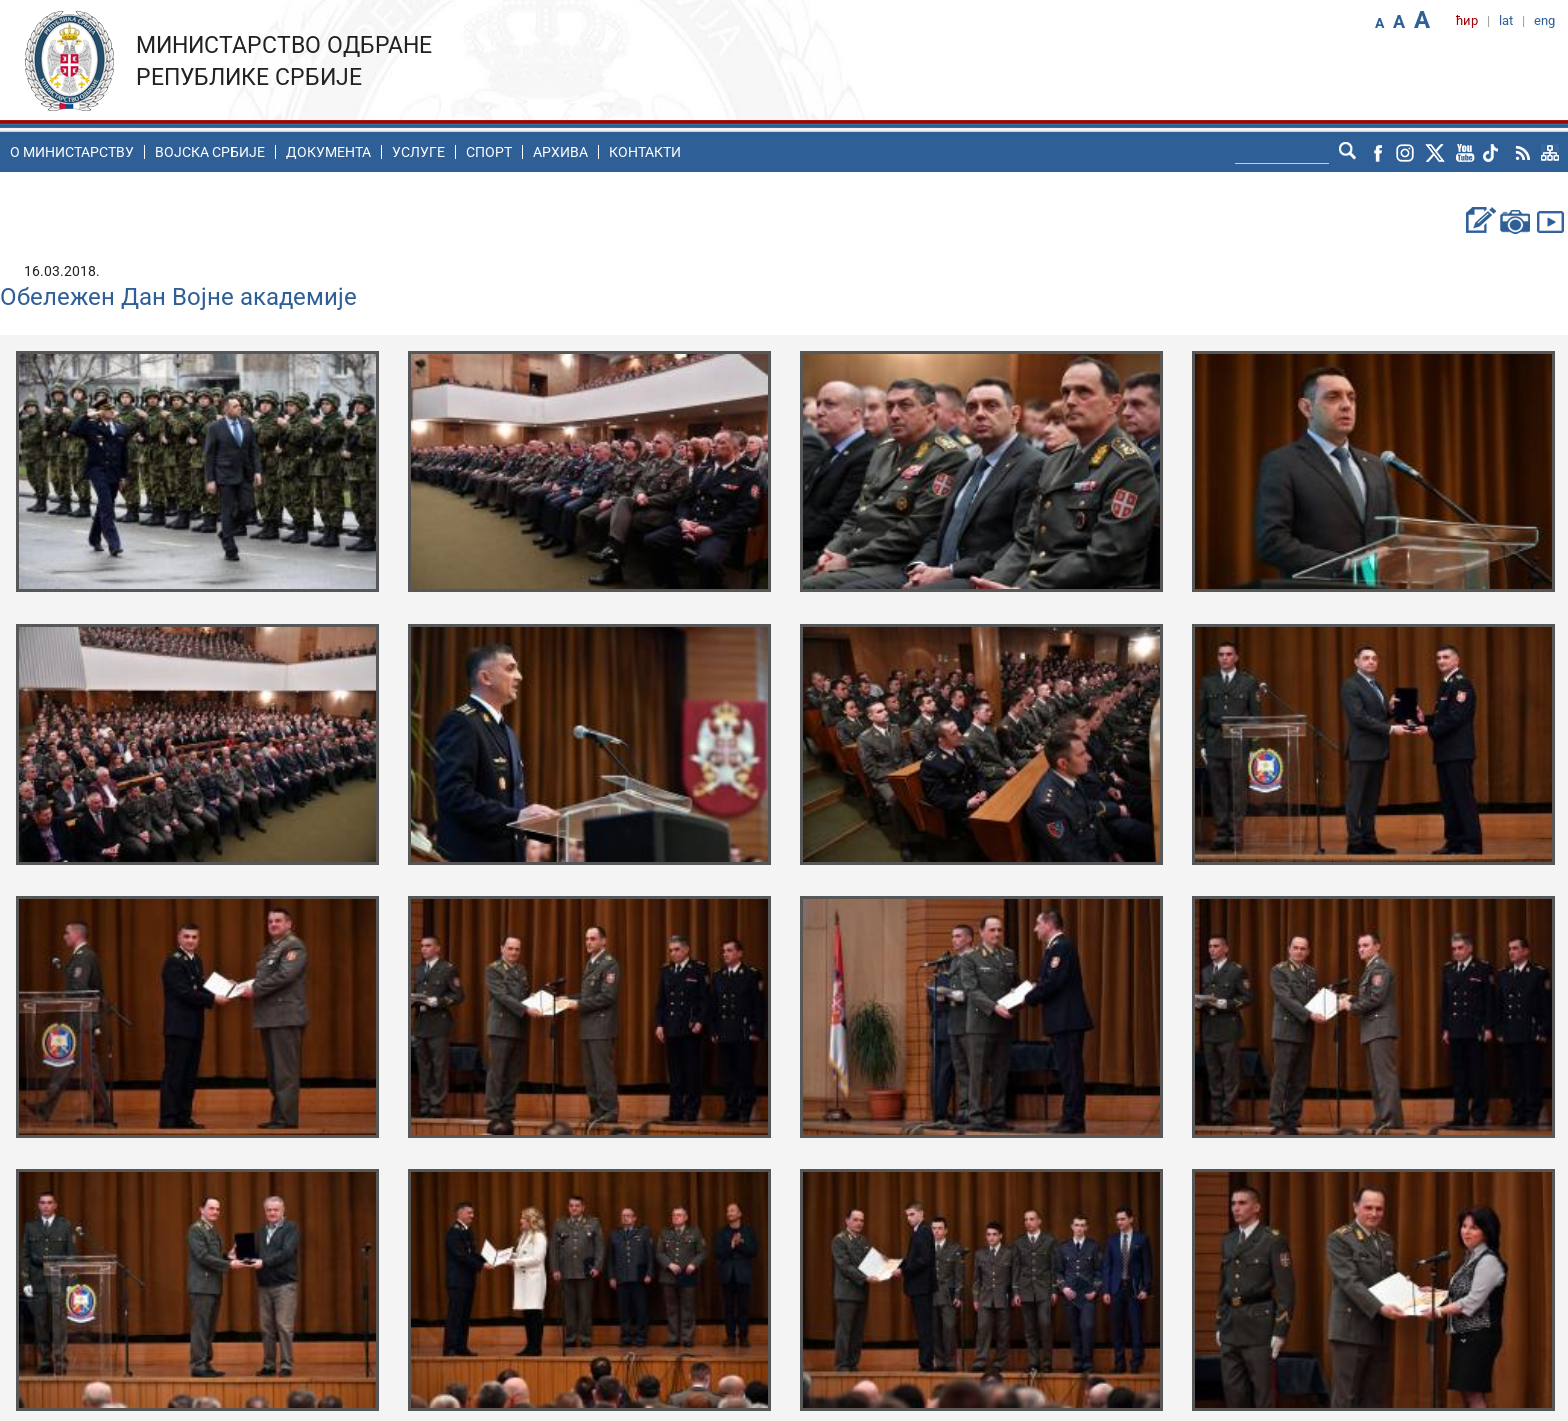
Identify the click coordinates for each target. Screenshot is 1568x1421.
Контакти (645, 152)
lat (1506, 20)
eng (1544, 20)
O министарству (72, 152)
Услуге (418, 152)
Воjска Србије (210, 152)
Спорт (489, 152)
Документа (328, 152)
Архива (560, 152)
